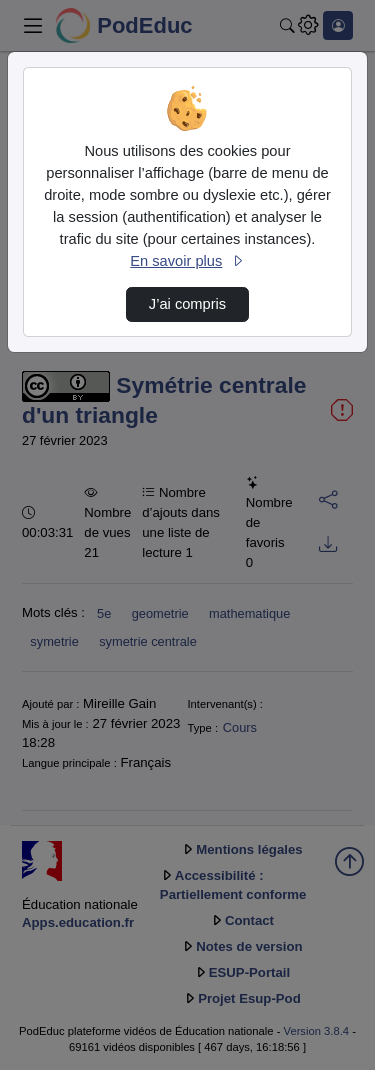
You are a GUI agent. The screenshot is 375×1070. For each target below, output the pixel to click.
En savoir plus (187, 261)
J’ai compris (187, 304)
